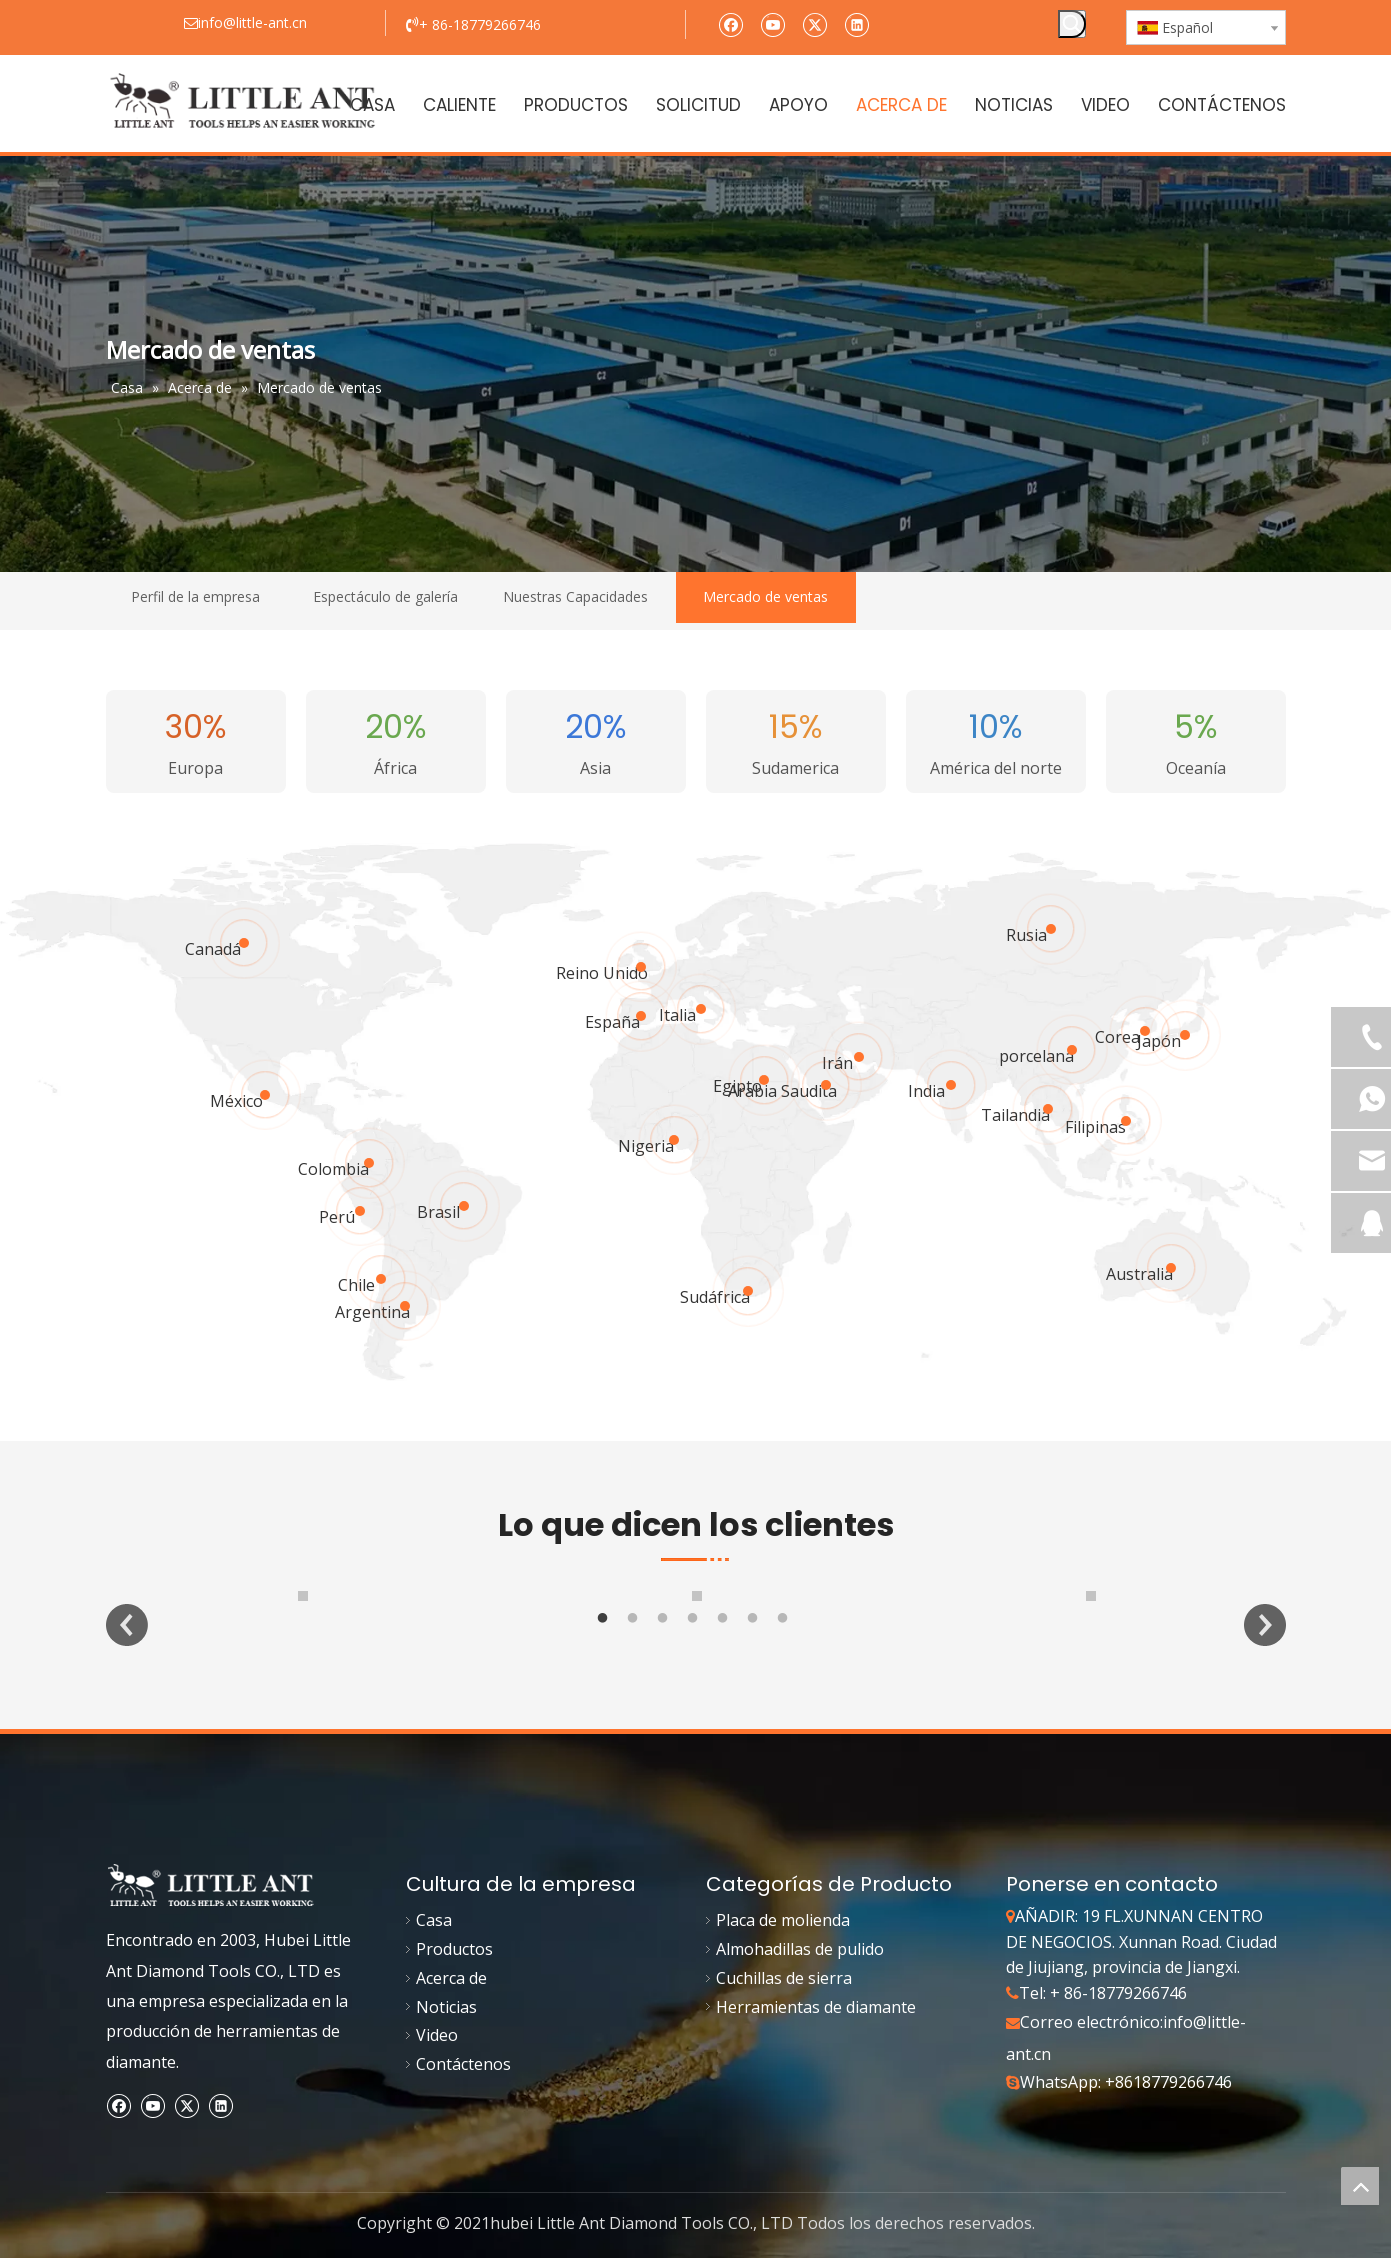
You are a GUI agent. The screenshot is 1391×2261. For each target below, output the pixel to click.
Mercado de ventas (765, 596)
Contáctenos (463, 2086)
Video (437, 2057)
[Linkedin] (856, 23)
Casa (434, 1942)
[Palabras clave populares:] (1072, 24)
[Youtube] (772, 23)
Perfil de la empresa (195, 596)
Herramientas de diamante (816, 2029)
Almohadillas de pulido (800, 1971)
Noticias (446, 2029)
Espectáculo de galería (385, 596)
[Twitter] (814, 23)
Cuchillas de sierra (784, 2000)
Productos (454, 1971)
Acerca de (451, 2000)
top (1360, 2186)
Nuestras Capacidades (575, 596)
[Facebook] (730, 23)
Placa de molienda (783, 1942)
